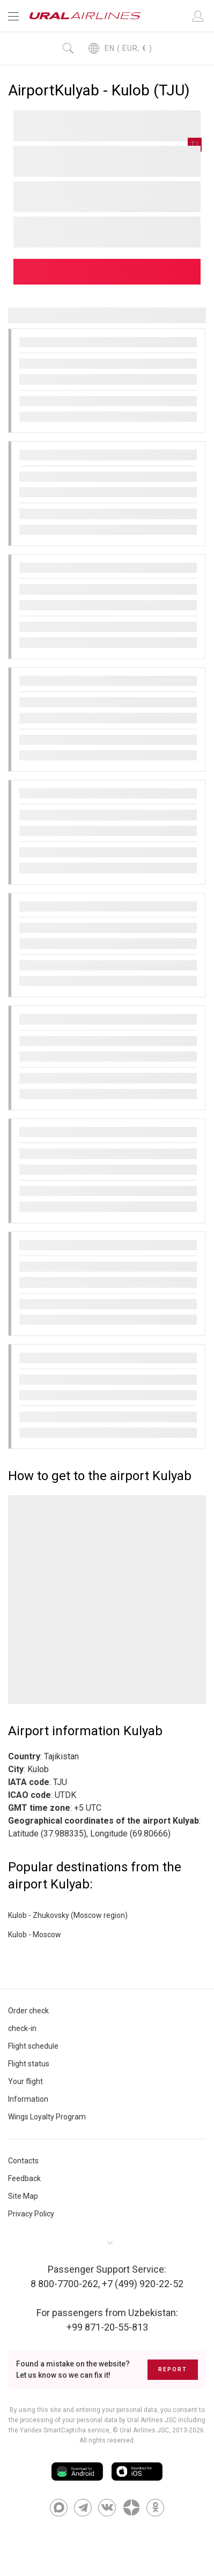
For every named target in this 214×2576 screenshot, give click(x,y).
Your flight (25, 2081)
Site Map (23, 2196)
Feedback (24, 2178)
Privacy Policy (31, 2213)
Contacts (23, 2160)
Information (28, 2099)
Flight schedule (33, 2046)
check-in (22, 2028)
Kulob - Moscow (34, 1934)
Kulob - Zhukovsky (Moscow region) (68, 1915)
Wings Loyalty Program (47, 2116)
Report (172, 2369)
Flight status (28, 2063)
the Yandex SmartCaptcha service (59, 2430)
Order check (28, 2010)
